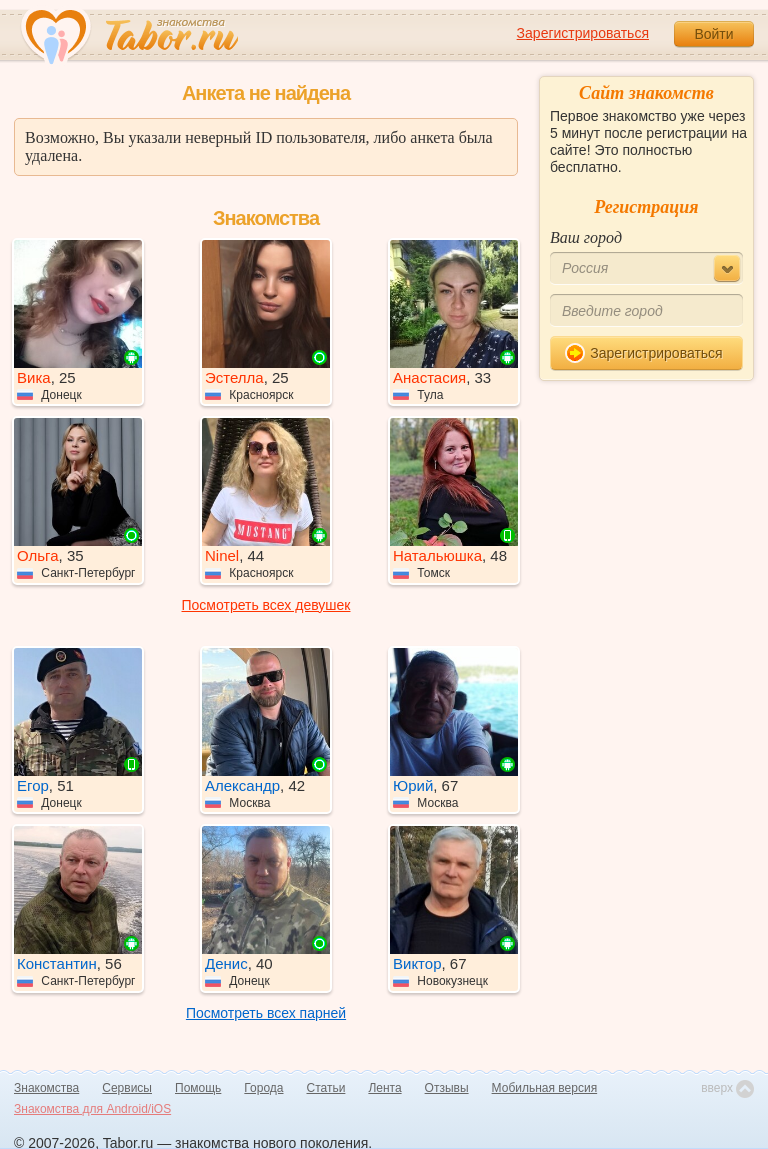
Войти (713, 34)
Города (263, 1088)
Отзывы (447, 1088)
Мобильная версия (545, 1088)
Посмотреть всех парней (266, 1013)
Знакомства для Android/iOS (92, 1109)
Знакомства (46, 1088)
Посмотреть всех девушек (266, 605)
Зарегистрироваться (583, 33)
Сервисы (127, 1088)
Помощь (198, 1088)
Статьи (326, 1088)
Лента (384, 1088)
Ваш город (586, 237)
